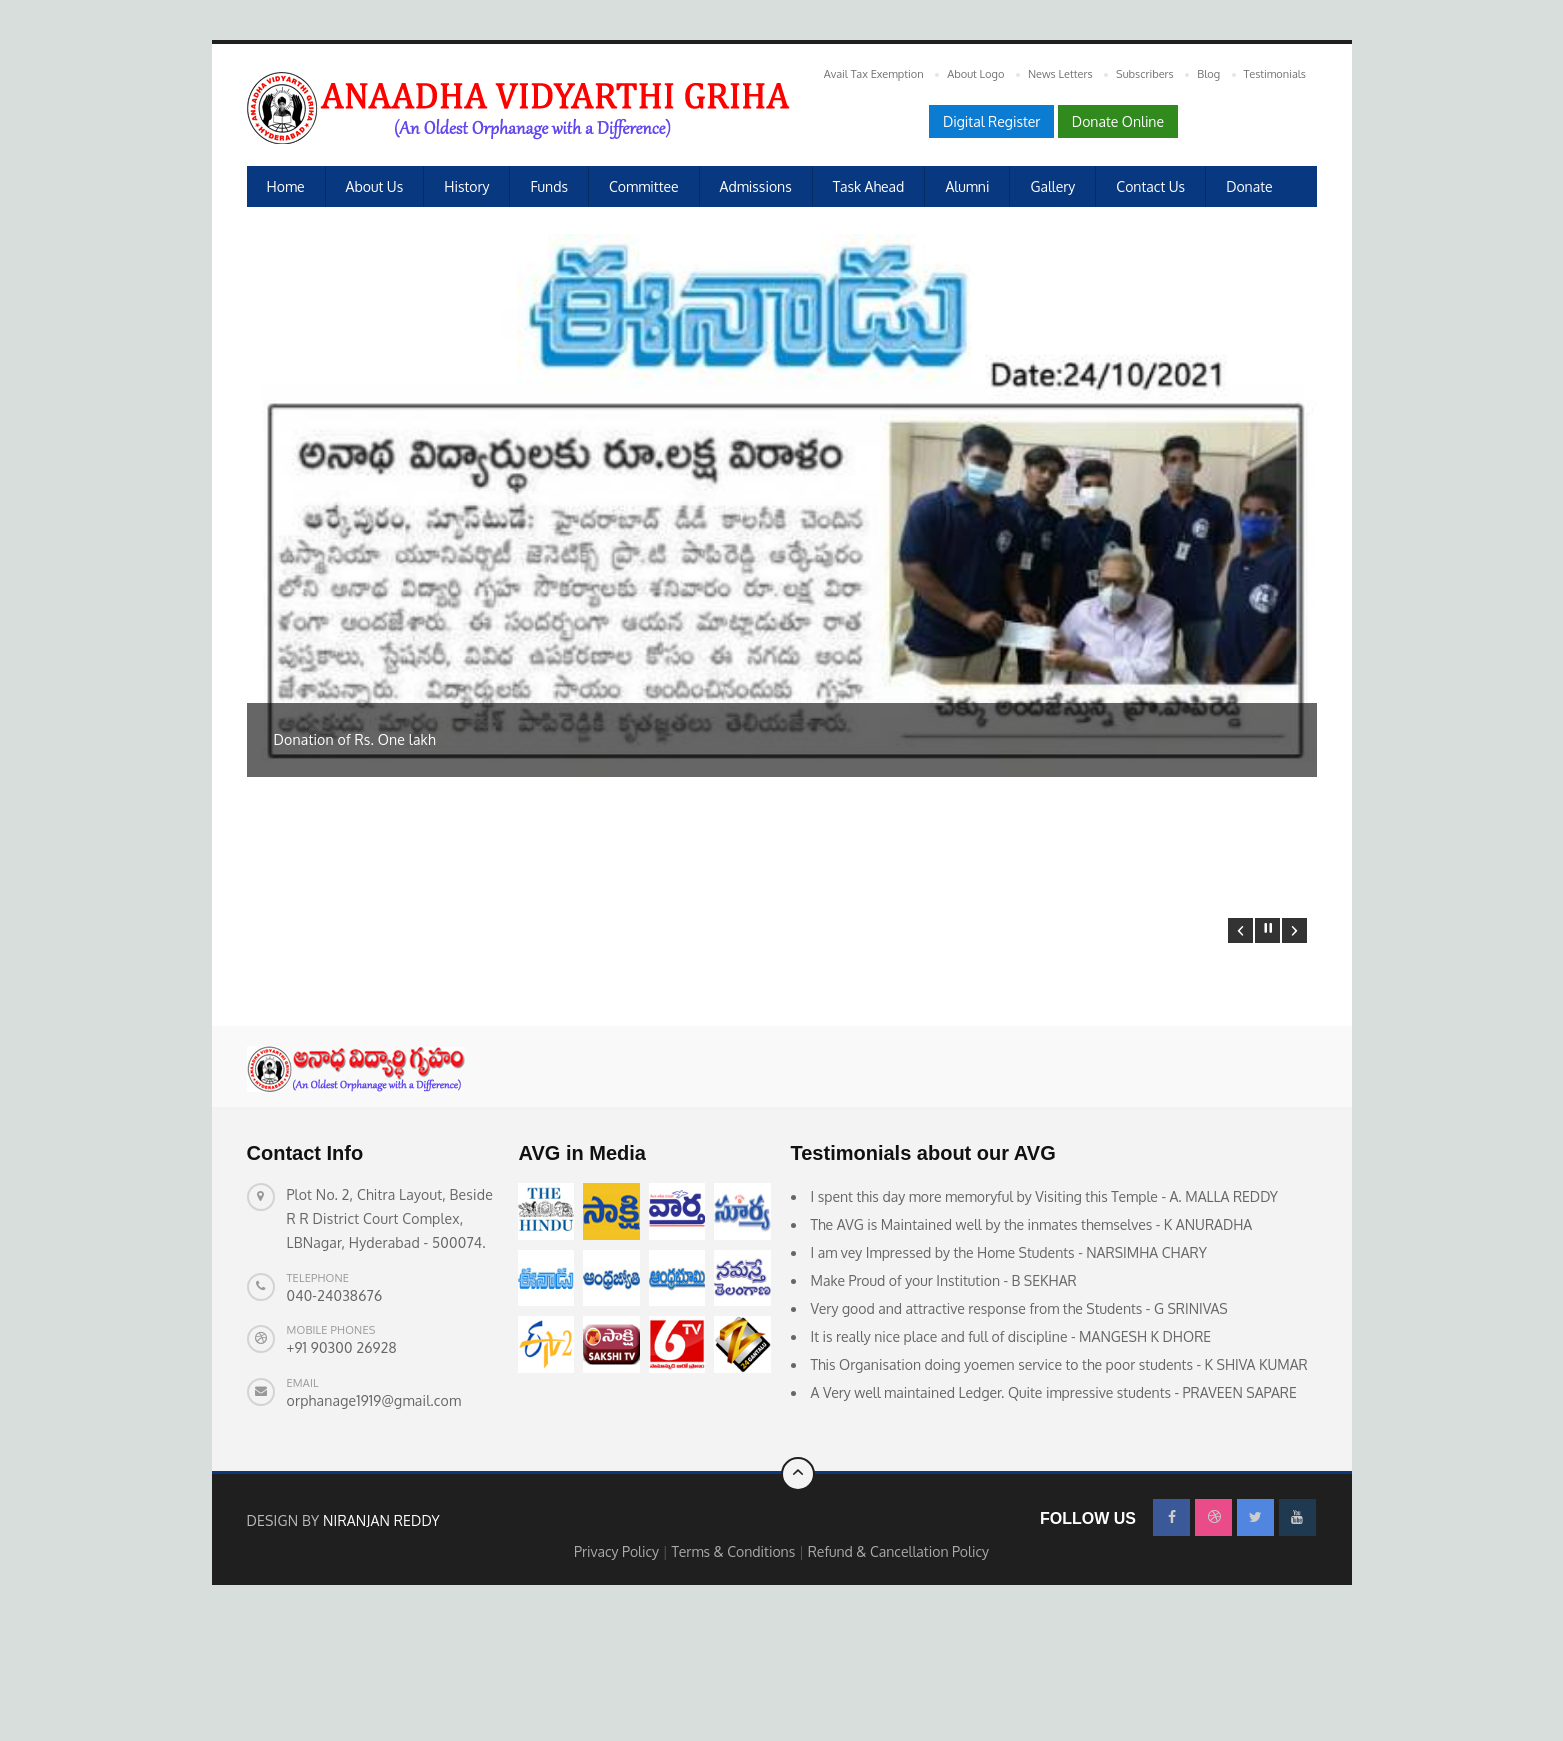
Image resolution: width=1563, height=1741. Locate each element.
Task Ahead (869, 186)
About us (375, 186)
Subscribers (1145, 74)
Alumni (967, 186)
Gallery (1052, 186)
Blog (1208, 74)
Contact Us (1150, 186)
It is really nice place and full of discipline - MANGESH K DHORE (1011, 1453)
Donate (1249, 186)
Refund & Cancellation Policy (898, 1667)
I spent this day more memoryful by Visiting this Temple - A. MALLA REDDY (1045, 1313)
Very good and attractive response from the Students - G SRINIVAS (1019, 1425)
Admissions (756, 186)
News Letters (1060, 74)
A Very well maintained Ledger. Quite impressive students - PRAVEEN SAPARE (1054, 1509)
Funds (549, 186)
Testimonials (1275, 74)
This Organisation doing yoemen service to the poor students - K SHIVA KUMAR (1059, 1481)
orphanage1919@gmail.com (374, 1517)
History (466, 186)
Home (286, 186)
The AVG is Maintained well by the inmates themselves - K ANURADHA (1032, 1341)
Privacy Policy (618, 1667)
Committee (644, 186)
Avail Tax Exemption (874, 74)
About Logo (975, 74)
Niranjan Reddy (381, 1636)
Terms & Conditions (735, 1667)
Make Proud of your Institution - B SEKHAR (944, 1397)
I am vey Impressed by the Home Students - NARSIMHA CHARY (1009, 1369)
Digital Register (991, 121)
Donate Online (1118, 121)
